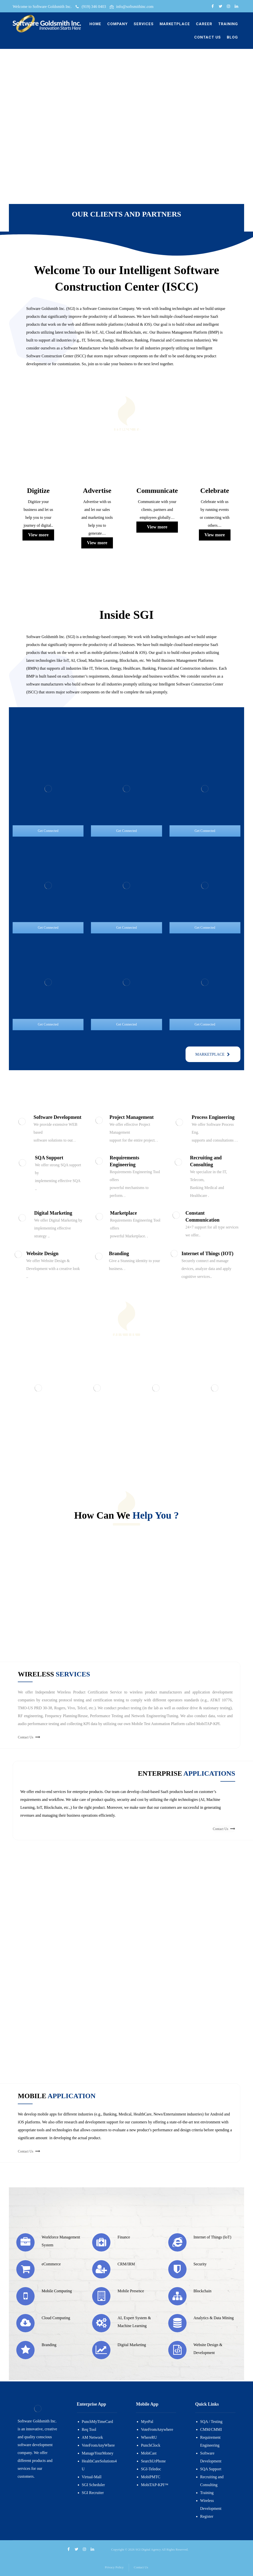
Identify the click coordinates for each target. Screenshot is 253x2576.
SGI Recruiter (93, 2493)
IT (83, 340)
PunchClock (150, 2445)
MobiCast (148, 2453)
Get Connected (48, 831)
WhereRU (149, 2437)
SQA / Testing (211, 2421)
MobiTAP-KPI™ (154, 2485)
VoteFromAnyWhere (98, 2445)
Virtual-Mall (92, 2477)
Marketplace (175, 24)
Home (95, 24)
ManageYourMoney (97, 2453)
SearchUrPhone (153, 2461)
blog (232, 37)
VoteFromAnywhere (157, 2429)
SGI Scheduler (93, 2485)
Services (144, 24)
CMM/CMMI (211, 2429)
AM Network (92, 2437)
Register (206, 2516)
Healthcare (124, 340)
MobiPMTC (150, 2477)
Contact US (207, 37)
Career (204, 24)
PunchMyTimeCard (97, 2421)
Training (228, 24)
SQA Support (210, 2469)
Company (117, 24)
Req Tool (89, 2429)
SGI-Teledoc (151, 2469)
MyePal (147, 2421)
